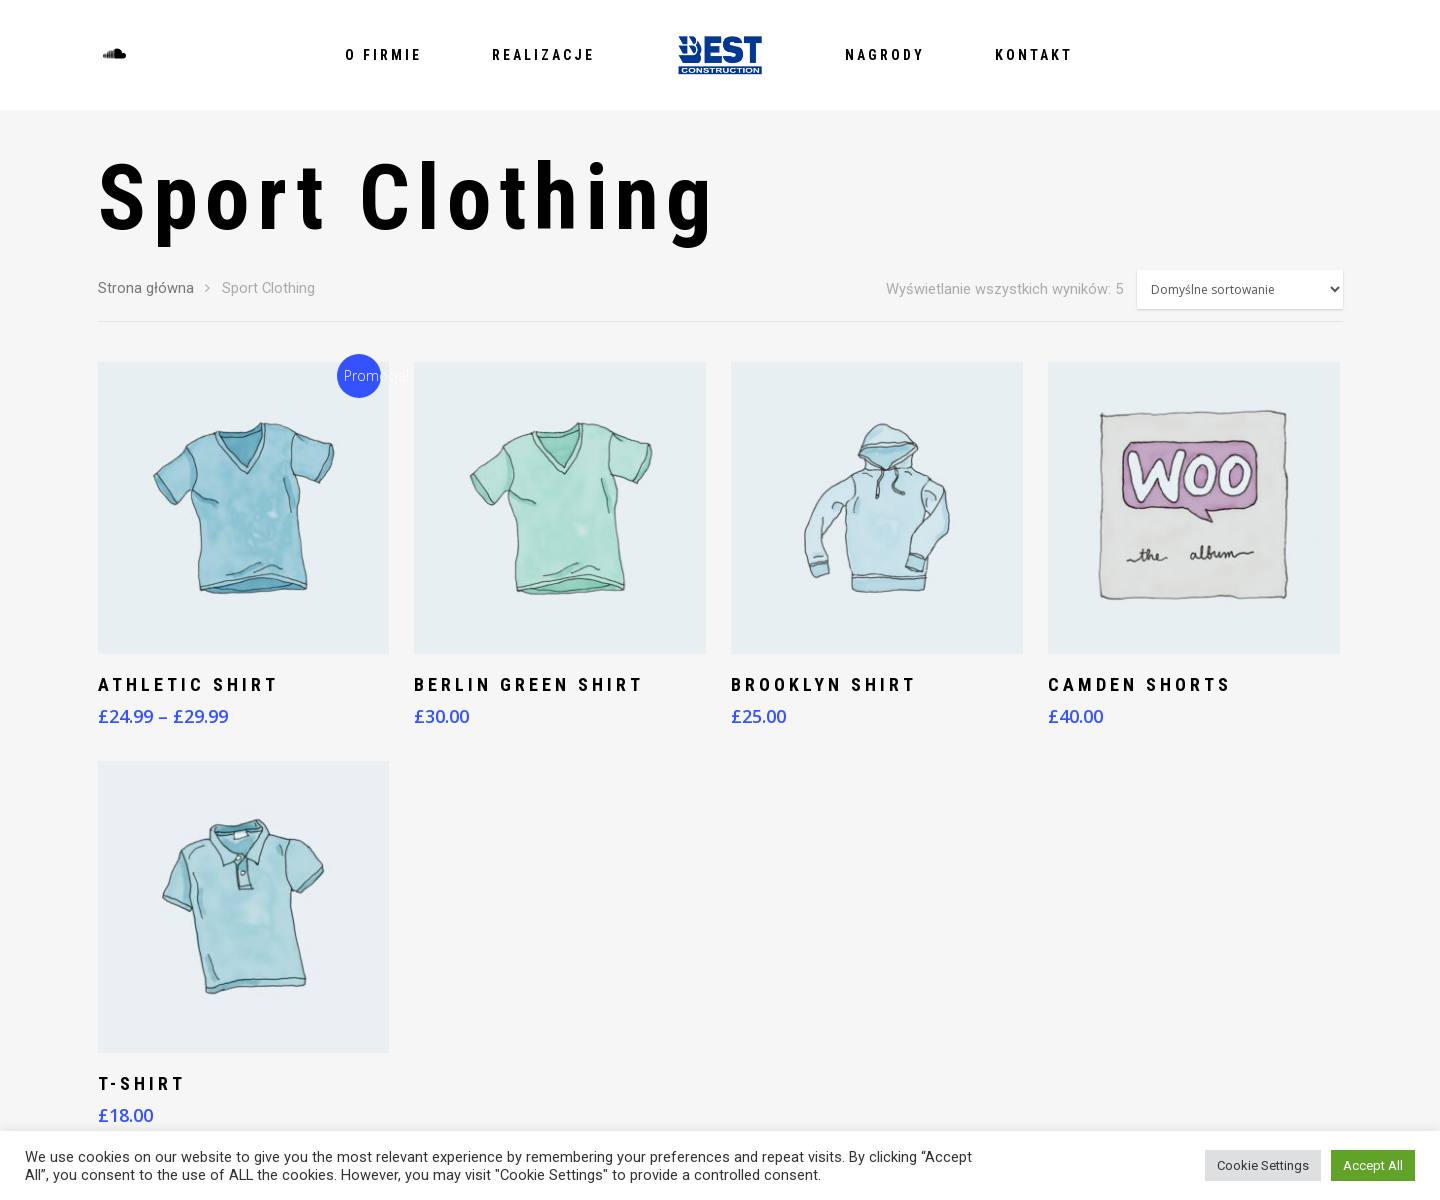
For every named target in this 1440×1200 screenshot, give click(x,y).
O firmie (383, 55)
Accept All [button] (1373, 1165)
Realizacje (543, 55)
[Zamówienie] (1240, 289)
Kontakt (1034, 55)
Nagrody (885, 55)
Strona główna (146, 288)
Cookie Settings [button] (1263, 1165)
